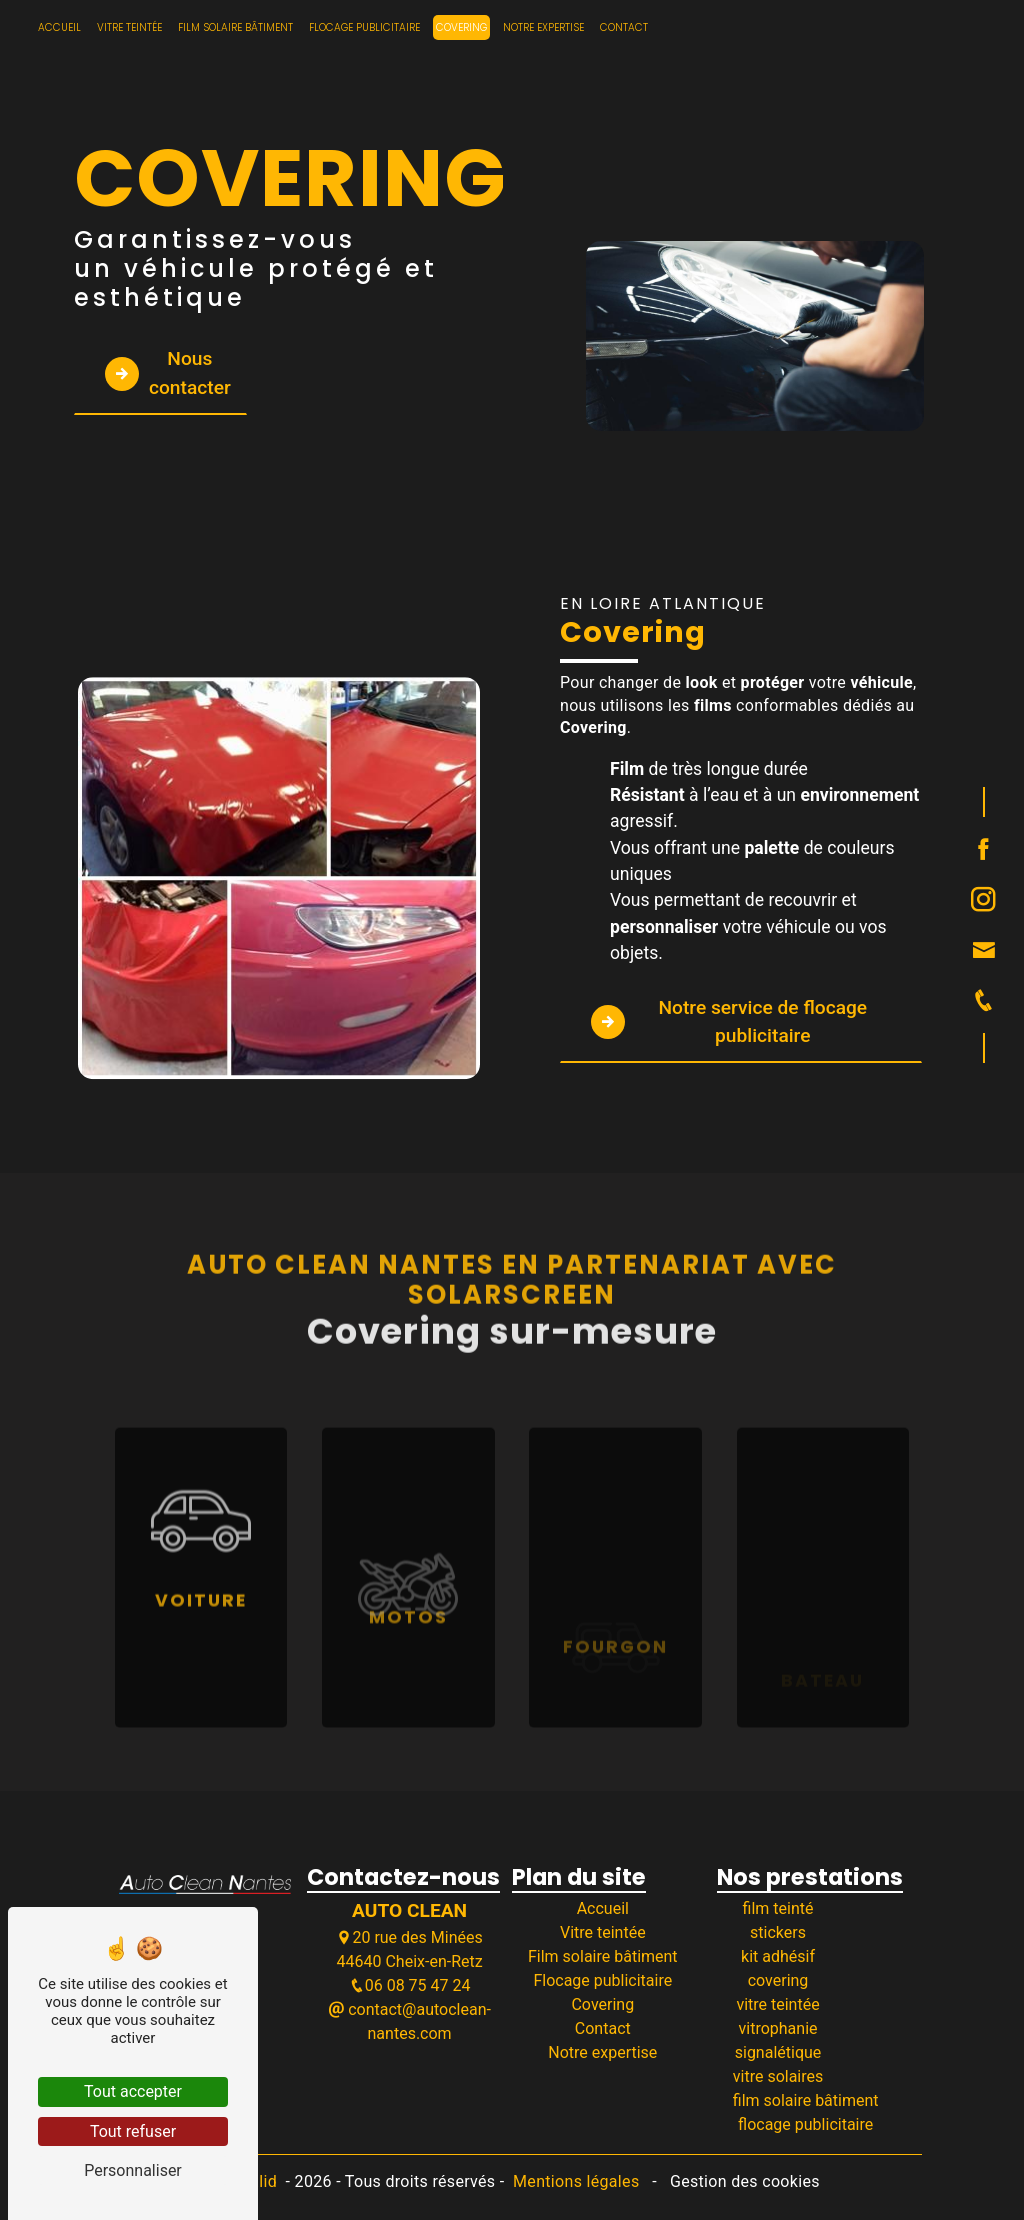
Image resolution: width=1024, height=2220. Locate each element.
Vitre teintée (129, 27)
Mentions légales (576, 2181)
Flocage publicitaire (364, 27)
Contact (624, 27)
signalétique (778, 2052)
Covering (461, 27)
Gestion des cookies (743, 2181)
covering (778, 1980)
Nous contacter (168, 373)
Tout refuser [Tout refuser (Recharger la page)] (133, 2131)
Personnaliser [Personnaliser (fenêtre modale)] (133, 2170)
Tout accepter (133, 2091)
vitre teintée (777, 2004)
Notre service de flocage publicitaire (729, 1022)
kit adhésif (778, 1956)
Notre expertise (543, 27)
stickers (778, 1932)
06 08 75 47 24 (410, 1985)
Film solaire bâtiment (235, 27)
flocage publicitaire (805, 2124)
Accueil (59, 27)
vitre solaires (778, 2076)
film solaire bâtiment (806, 2100)
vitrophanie (778, 2028)
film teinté (778, 1908)
